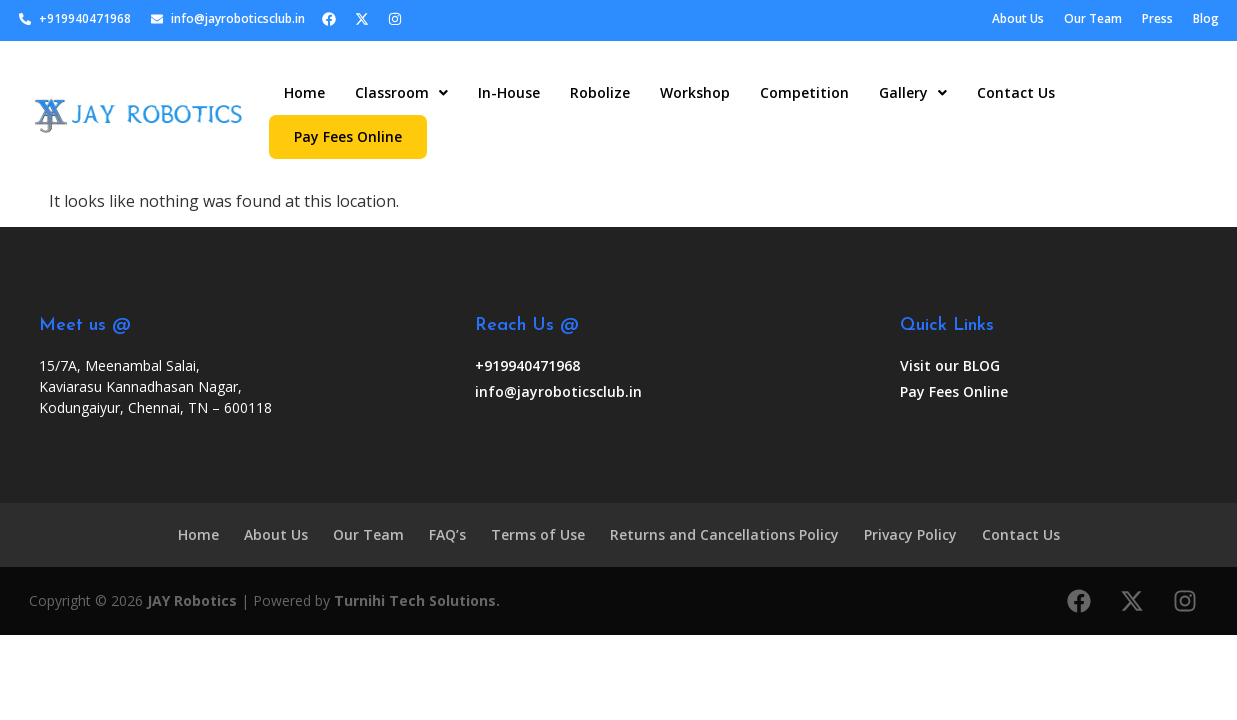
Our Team (368, 534)
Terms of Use (538, 534)
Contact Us (1016, 92)
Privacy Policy (910, 534)
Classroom (401, 92)
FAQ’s (447, 534)
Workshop (695, 92)
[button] (401, 93)
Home (304, 92)
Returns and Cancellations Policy (724, 534)
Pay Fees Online (348, 136)
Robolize (600, 92)
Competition (804, 92)
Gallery (913, 92)
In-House (509, 92)
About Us (276, 534)
